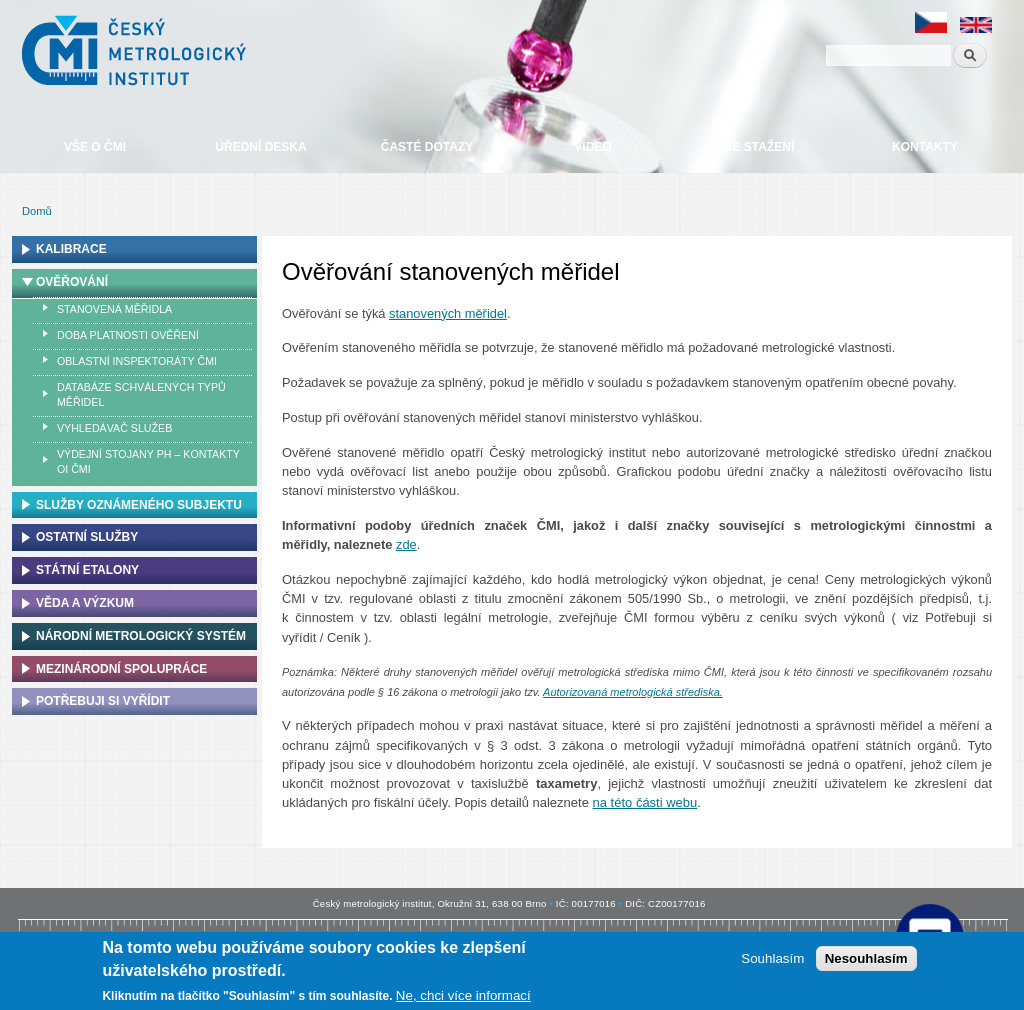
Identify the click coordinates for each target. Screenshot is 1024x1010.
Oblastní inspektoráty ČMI (137, 361)
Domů (37, 211)
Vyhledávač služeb (114, 428)
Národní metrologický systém (141, 636)
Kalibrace (71, 249)
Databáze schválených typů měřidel (141, 394)
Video (592, 147)
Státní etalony (87, 570)
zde (406, 544)
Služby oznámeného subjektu (139, 505)
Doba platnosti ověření (128, 335)
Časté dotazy (427, 147)
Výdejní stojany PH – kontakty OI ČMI (148, 461)
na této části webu (645, 802)
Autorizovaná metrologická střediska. (633, 692)
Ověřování (72, 282)
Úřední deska (260, 147)
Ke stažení (759, 147)
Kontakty (925, 147)
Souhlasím (772, 958)
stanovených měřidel (448, 313)
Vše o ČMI (95, 147)
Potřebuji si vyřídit (103, 701)
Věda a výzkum (85, 603)
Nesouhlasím (866, 958)
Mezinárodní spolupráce (121, 669)
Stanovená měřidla (114, 309)
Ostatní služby (87, 537)
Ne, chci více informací (463, 995)
